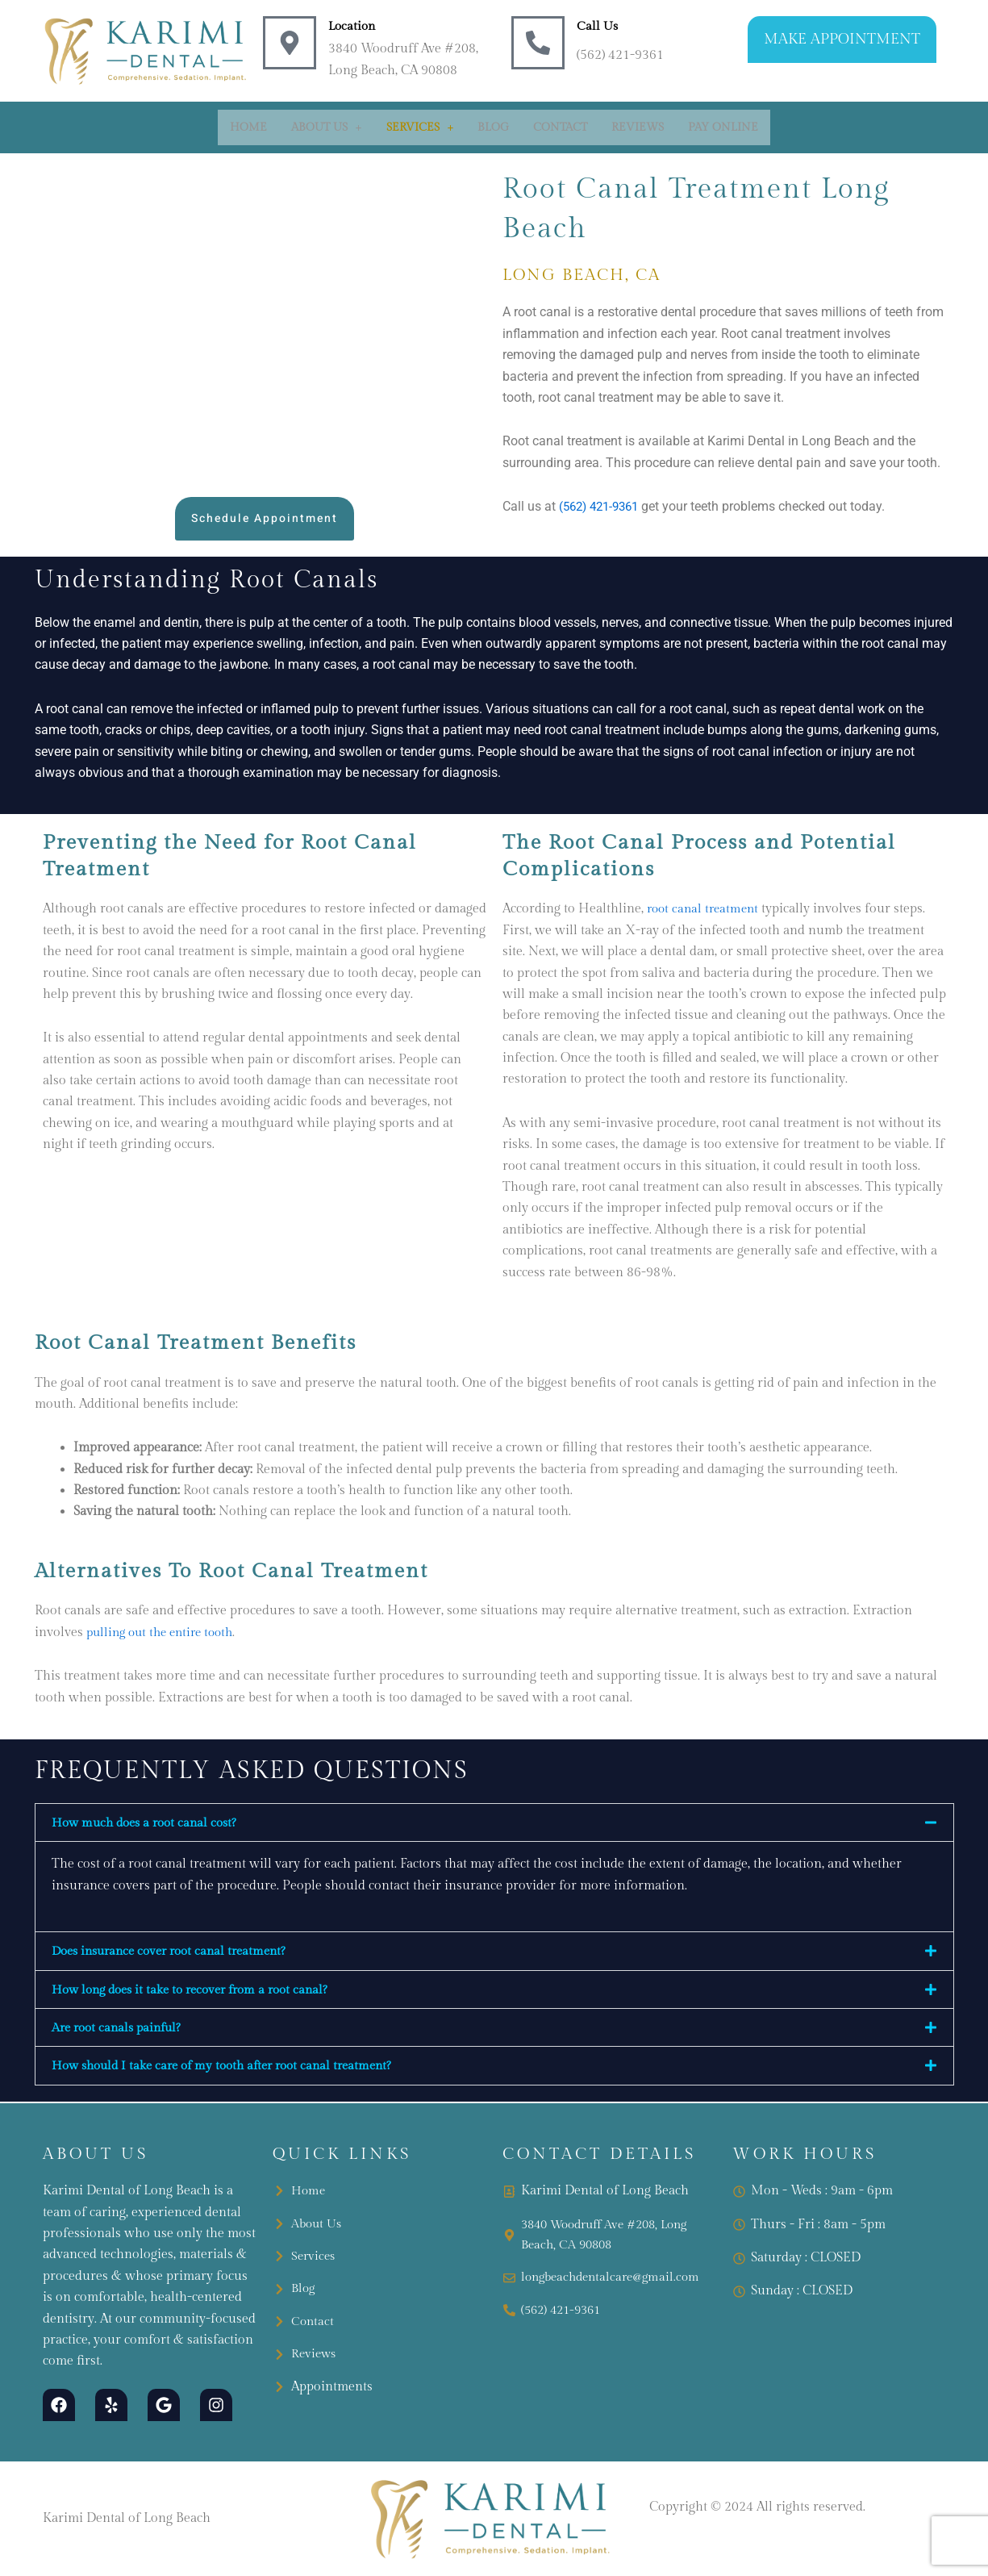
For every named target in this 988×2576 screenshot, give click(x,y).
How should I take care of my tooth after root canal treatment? (232, 2068)
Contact (560, 127)
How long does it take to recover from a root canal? (199, 1990)
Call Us (598, 26)
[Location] (289, 42)
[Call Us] (538, 42)
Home (248, 127)
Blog (493, 127)
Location (353, 26)
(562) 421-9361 (603, 506)
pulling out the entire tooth (165, 1632)
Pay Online (723, 127)
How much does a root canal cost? (150, 1823)
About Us (326, 127)
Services (420, 127)
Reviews (637, 127)
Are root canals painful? (121, 2029)
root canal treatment (706, 908)
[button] (326, 127)
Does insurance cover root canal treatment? (177, 1952)
